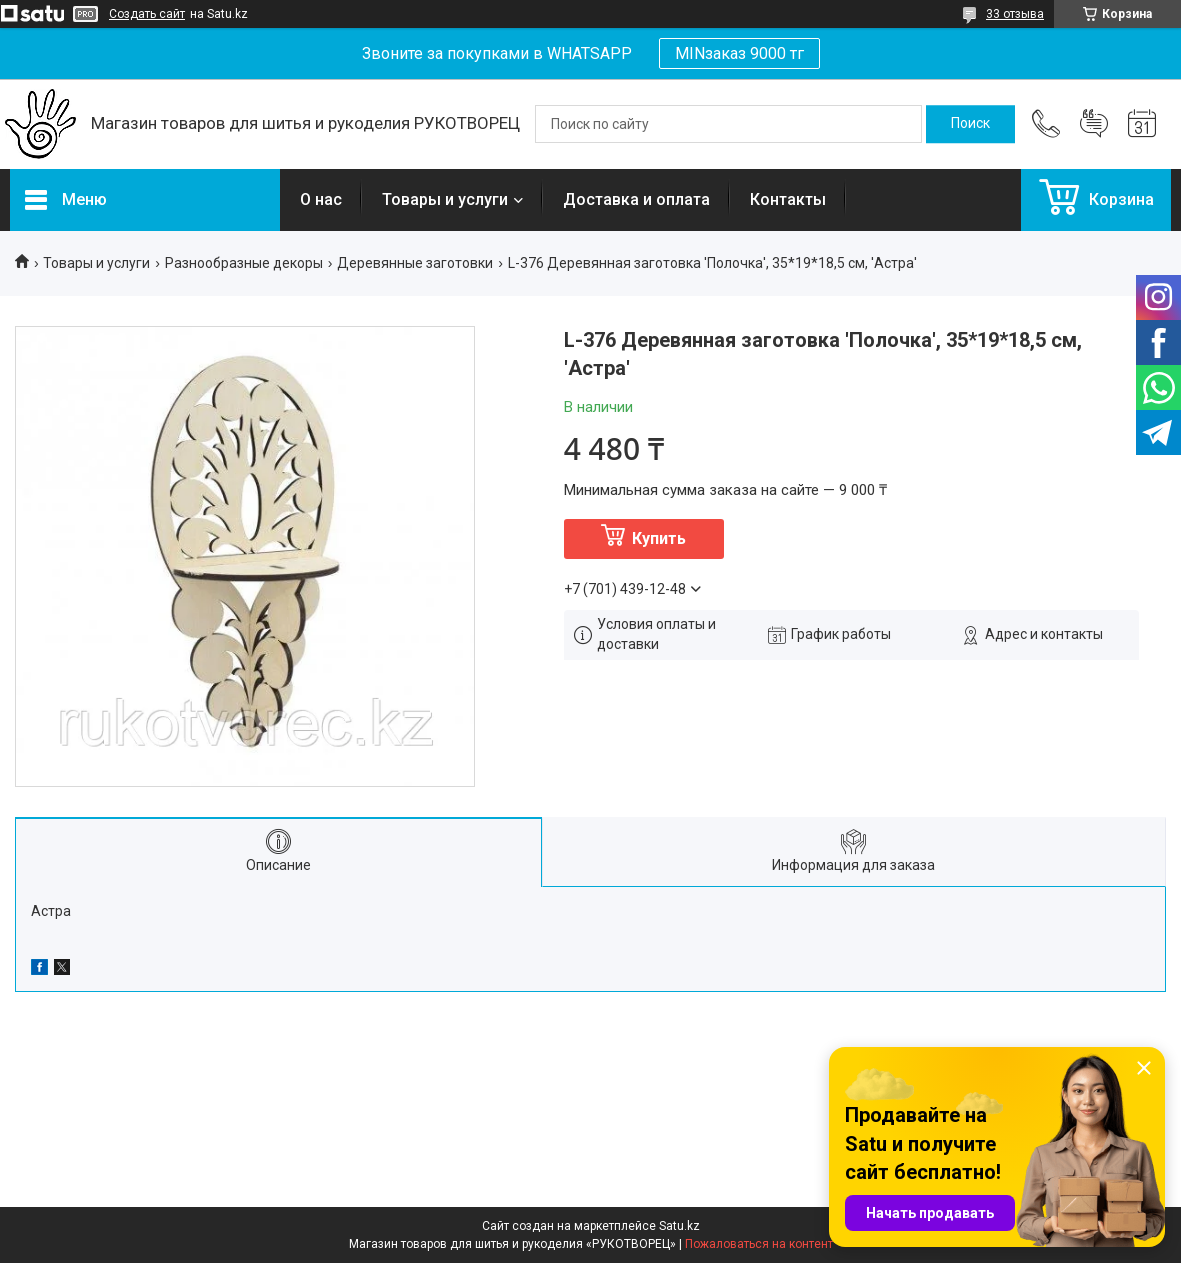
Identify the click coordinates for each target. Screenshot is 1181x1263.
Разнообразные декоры (244, 263)
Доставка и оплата (636, 199)
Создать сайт (147, 14)
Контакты (788, 199)
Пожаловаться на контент (759, 1244)
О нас (321, 199)
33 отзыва (1015, 14)
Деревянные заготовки (415, 263)
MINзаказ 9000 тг (739, 53)
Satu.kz (679, 1226)
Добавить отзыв (1094, 124)
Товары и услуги (445, 199)
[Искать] (970, 124)
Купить (659, 538)
